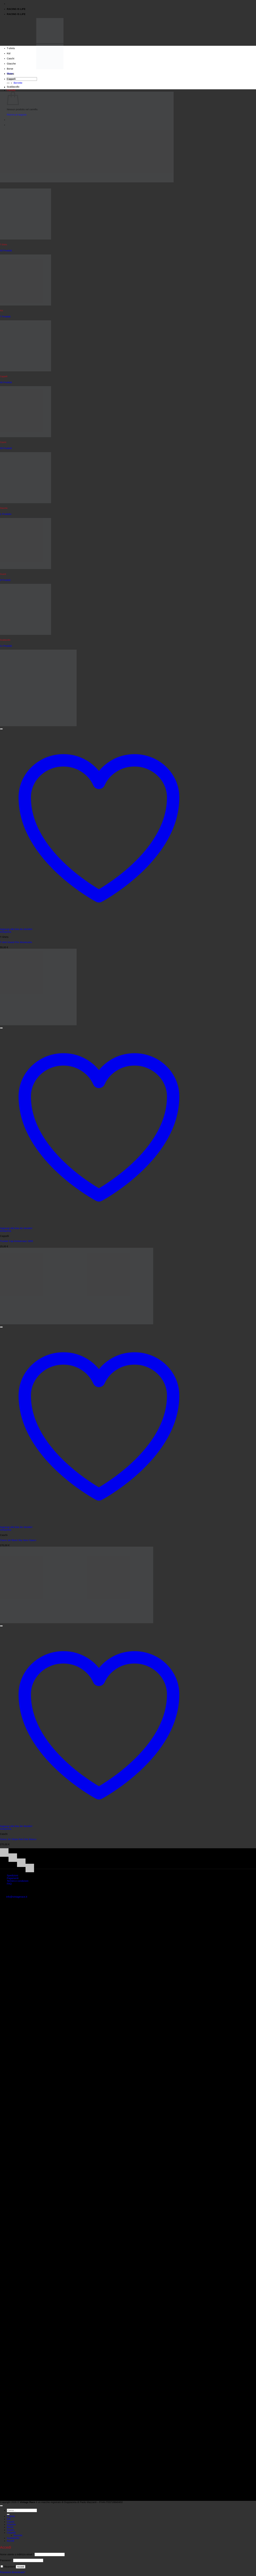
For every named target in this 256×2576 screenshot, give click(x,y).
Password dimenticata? (12, 2572)
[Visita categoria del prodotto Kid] (99, 286)
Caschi (10, 58)
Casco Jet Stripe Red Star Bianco (18, 1839)
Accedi (20, 2566)
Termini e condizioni (17, 1881)
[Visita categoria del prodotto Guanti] (99, 549)
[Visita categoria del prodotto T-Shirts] (99, 220)
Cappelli (11, 79)
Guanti (10, 73)
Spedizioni (12, 1875)
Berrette (18, 82)
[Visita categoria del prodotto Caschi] (99, 418)
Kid (8, 53)
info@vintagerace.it (16, 1896)
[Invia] (8, 83)
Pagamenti (13, 1878)
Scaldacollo (13, 86)
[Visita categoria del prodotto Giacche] (99, 484)
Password (6, 2560)
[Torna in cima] (1, 2505)
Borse (10, 68)
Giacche (11, 63)
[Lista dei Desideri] (1, 728)
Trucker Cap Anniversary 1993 (16, 1241)
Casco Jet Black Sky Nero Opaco (18, 1540)
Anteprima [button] (5, 932)
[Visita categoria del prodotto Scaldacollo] (99, 615)
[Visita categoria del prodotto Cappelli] (99, 352)
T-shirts (11, 48)
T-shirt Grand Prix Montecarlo (16, 942)
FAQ (9, 1883)
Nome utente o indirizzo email (17, 2554)
